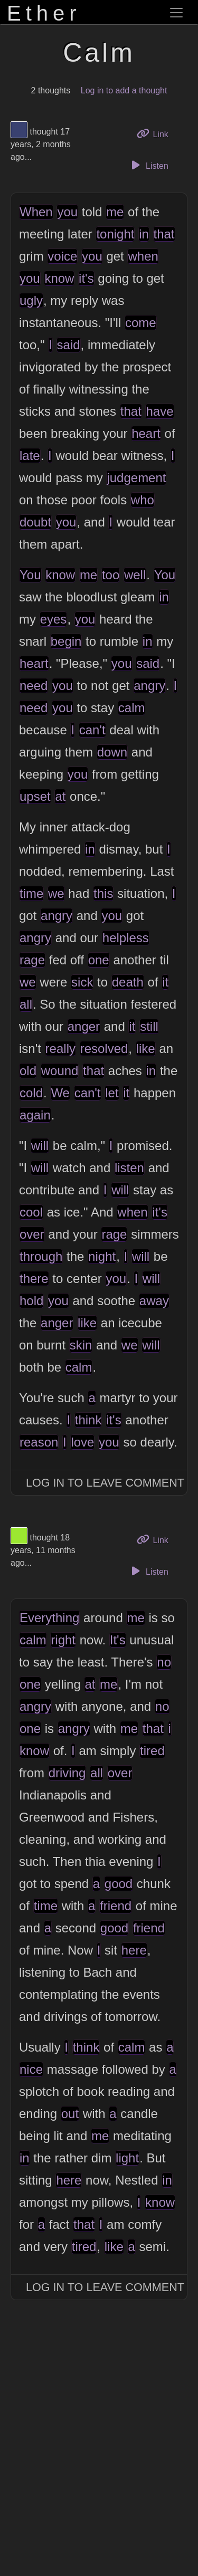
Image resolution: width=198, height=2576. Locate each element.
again (35, 1115)
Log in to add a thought (124, 90)
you (67, 212)
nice (31, 2069)
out (70, 2113)
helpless (125, 938)
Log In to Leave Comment (105, 1482)
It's (118, 1640)
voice (62, 256)
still (149, 1026)
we (56, 893)
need (34, 685)
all (26, 1004)
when (143, 256)
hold (31, 1301)
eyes (53, 619)
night (102, 1256)
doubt (35, 522)
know (59, 278)
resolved (104, 1048)
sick (82, 982)
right (63, 1640)
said (68, 345)
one (98, 960)
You (30, 575)
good (119, 1883)
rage (32, 960)
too (110, 575)
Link (156, 133)
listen (129, 1168)
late (30, 455)
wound (60, 1071)
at (60, 796)
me (115, 212)
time (31, 893)
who (142, 500)
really (60, 1048)
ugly (31, 300)
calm (131, 708)
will (40, 1145)
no (164, 1662)
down (112, 752)
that (164, 234)
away (154, 1301)
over (32, 1234)
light (127, 2158)
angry (149, 685)
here (134, 1950)
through (41, 1256)
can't (92, 730)
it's (86, 278)
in (144, 234)
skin (81, 1345)
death (128, 982)
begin (66, 641)
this (103, 893)
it (165, 982)
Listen (148, 165)
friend (115, 1906)
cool (31, 1212)
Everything (49, 1618)
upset (35, 796)
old (28, 1071)
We (60, 1093)
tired (152, 1751)
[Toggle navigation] (176, 12)
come (140, 322)
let (111, 1093)
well (135, 575)
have (159, 411)
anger (84, 1026)
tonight (115, 234)
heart (146, 433)
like (145, 1048)
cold (31, 1093)
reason (39, 1442)
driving (67, 1773)
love (82, 1442)
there (34, 1278)
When (36, 212)
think (88, 1420)
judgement (136, 478)
